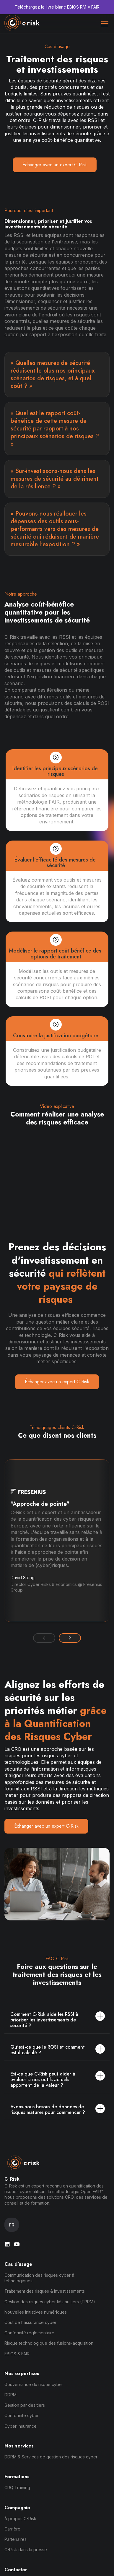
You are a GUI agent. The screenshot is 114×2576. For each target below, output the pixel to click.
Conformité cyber (21, 2415)
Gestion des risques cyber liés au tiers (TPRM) (49, 2301)
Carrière (12, 2528)
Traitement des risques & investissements (44, 2291)
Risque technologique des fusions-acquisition (48, 2343)
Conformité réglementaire (29, 2332)
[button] (104, 24)
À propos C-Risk (20, 2518)
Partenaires (15, 2539)
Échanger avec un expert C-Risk (54, 164)
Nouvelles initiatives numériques (35, 2312)
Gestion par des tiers (24, 2405)
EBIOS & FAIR (17, 2353)
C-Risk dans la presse (25, 2549)
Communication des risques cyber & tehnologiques (39, 2278)
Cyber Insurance (20, 2426)
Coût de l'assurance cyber (30, 2322)
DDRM (10, 2394)
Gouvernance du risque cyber (33, 2384)
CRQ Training (17, 2487)
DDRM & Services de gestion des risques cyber (50, 2456)
